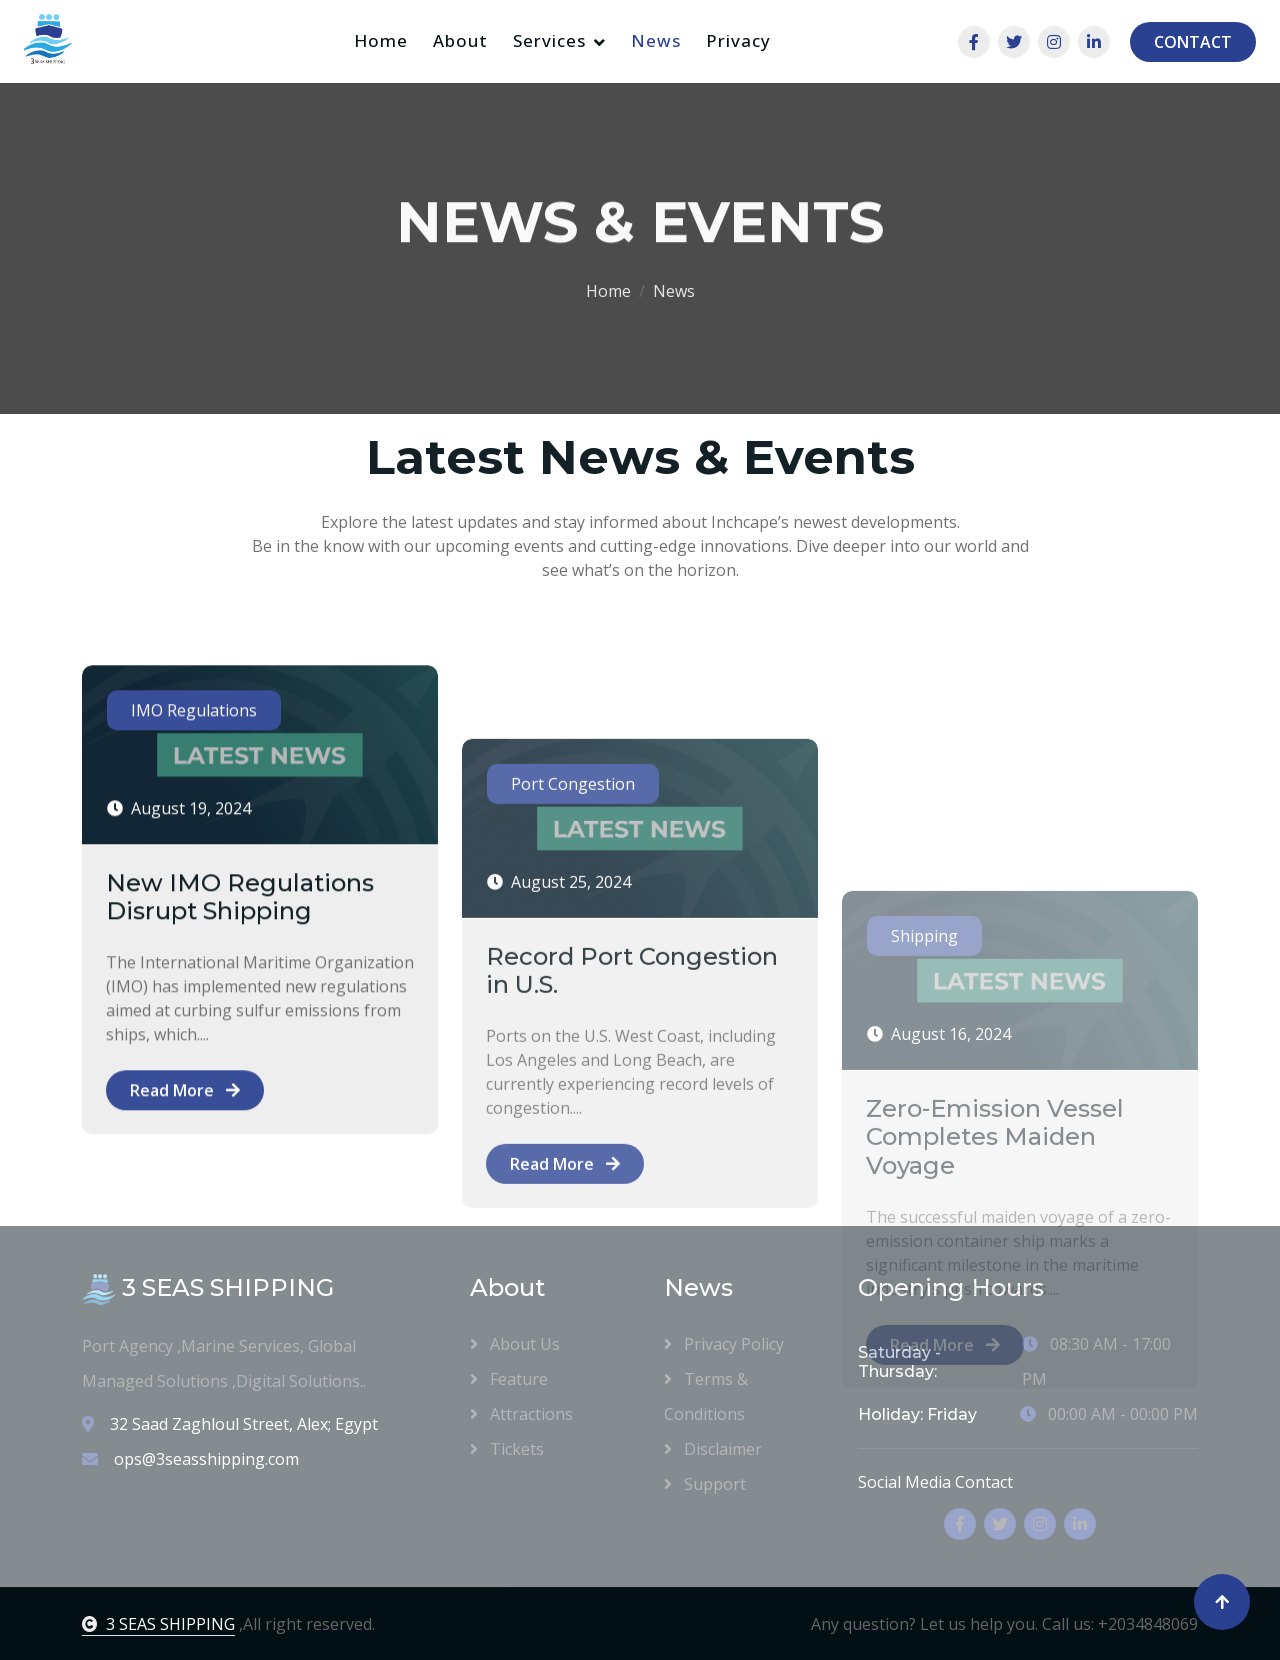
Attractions (521, 1413)
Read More (185, 1155)
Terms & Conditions (706, 1395)
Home (381, 40)
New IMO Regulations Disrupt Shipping (240, 962)
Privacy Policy (724, 1343)
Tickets (507, 1448)
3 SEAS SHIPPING (158, 1624)
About (460, 40)
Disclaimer (713, 1448)
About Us (515, 1343)
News (656, 40)
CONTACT (1193, 42)
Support (705, 1483)
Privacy (738, 40)
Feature (509, 1378)
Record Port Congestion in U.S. (632, 1105)
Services (549, 40)
